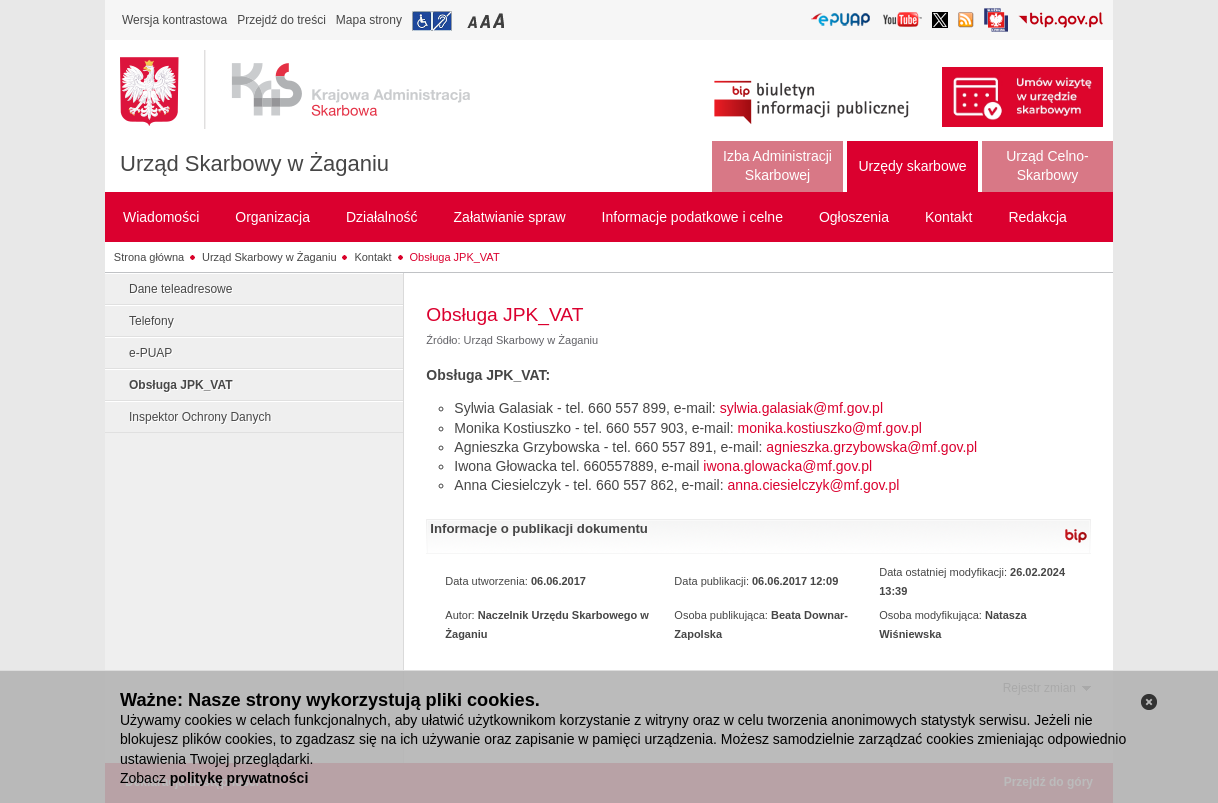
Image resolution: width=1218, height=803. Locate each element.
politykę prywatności (239, 778)
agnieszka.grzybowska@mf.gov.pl (871, 447)
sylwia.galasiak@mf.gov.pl (801, 408)
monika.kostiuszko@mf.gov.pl (830, 428)
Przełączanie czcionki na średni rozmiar (487, 20)
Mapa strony (369, 20)
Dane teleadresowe (180, 289)
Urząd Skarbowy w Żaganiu (254, 163)
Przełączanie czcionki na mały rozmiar (474, 20)
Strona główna (149, 257)
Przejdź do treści (281, 20)
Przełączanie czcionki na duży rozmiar (500, 20)
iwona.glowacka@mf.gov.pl (787, 466)
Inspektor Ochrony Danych (200, 417)
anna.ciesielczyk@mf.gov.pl (813, 485)
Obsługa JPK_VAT (455, 257)
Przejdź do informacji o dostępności (432, 21)
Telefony (151, 321)
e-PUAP (150, 353)
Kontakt (372, 257)
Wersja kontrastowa (174, 20)
